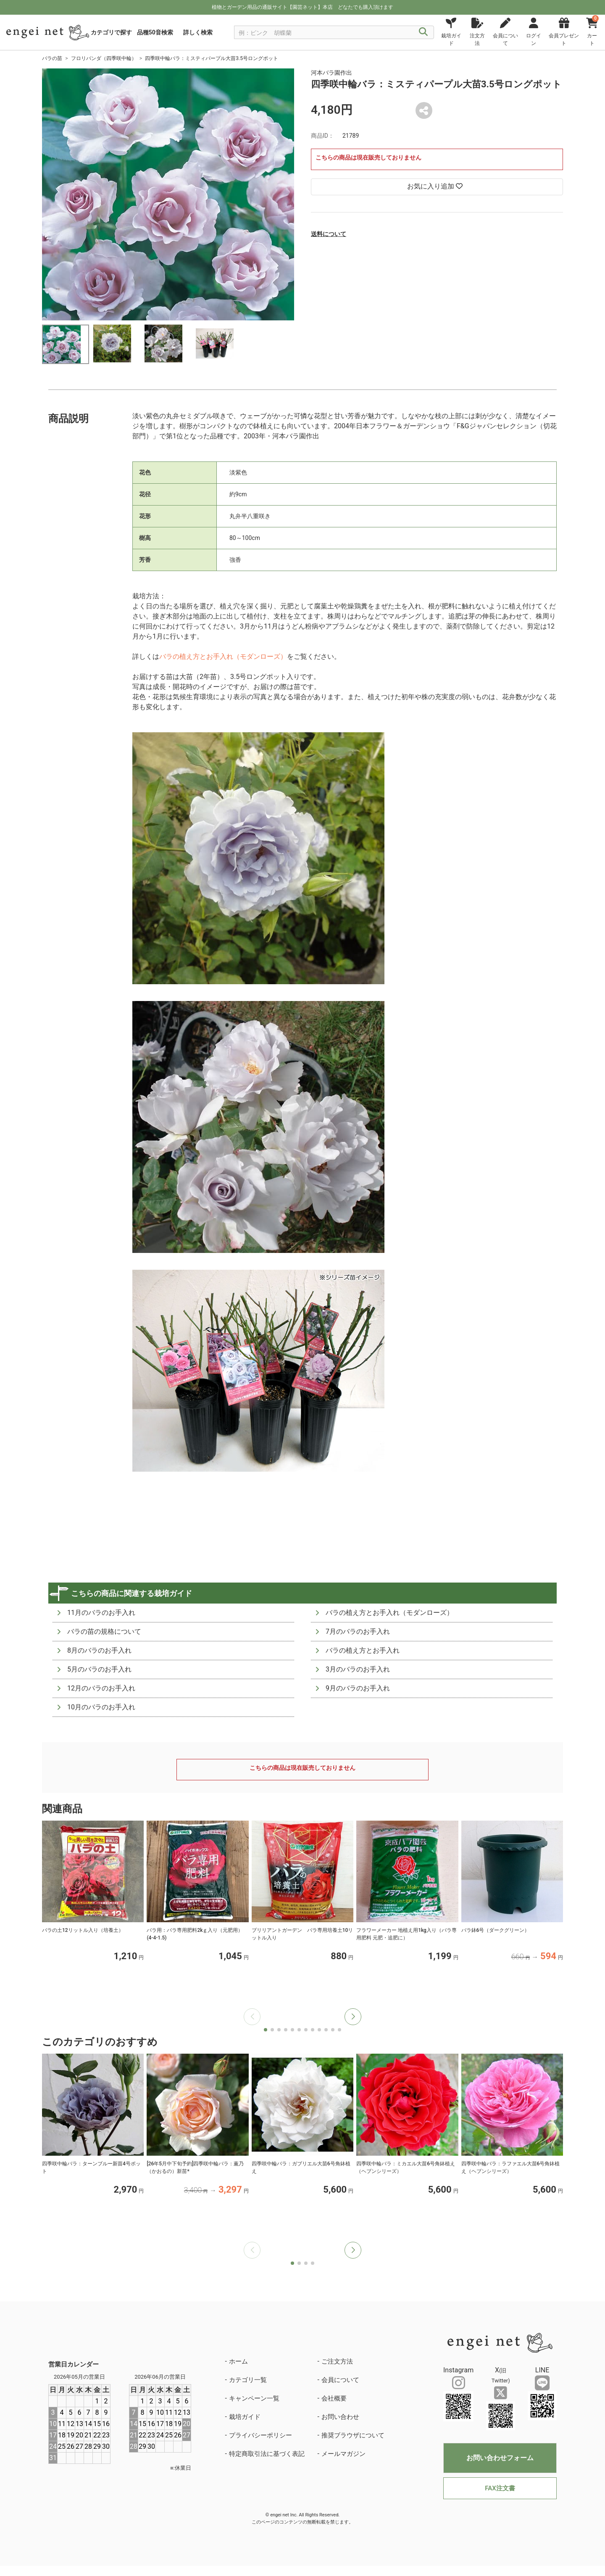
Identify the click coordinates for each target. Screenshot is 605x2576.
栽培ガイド (244, 2417)
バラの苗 (52, 58)
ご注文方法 (337, 2361)
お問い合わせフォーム (500, 2458)
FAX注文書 (500, 2488)
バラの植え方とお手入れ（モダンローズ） (223, 656)
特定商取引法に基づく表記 (267, 2454)
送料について (328, 234)
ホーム (238, 2361)
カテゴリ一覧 (248, 2380)
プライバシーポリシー (260, 2435)
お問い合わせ (340, 2417)
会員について (340, 2380)
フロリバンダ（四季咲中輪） (104, 58)
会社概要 (334, 2398)
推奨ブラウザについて (352, 2435)
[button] (353, 2016)
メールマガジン (343, 2454)
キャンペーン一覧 (254, 2398)
